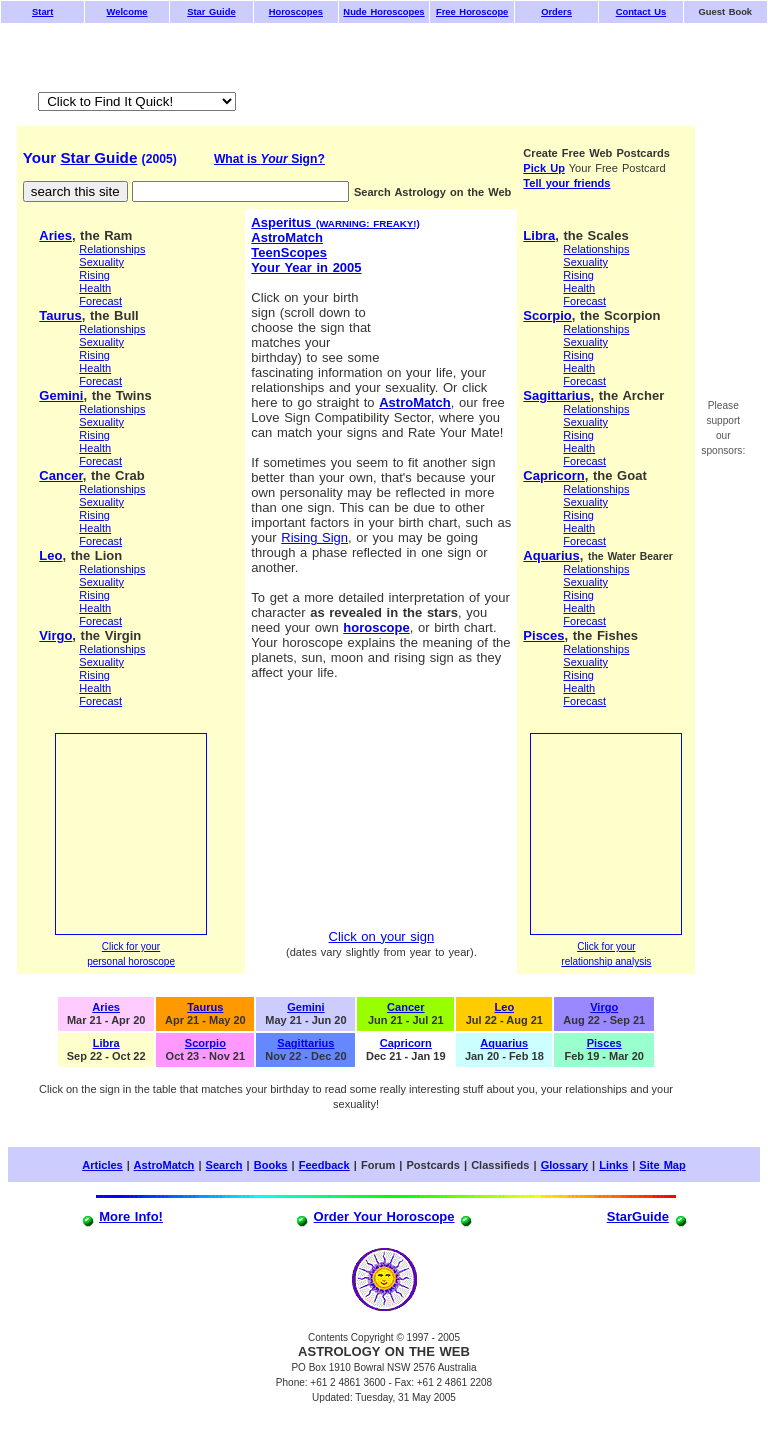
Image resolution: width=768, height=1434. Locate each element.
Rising (94, 275)
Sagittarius (556, 395)
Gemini (61, 395)
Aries (55, 235)
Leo (50, 555)
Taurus (60, 315)
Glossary (564, 1165)
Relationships (112, 249)
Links (613, 1165)
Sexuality (101, 262)
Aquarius (551, 555)
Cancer (60, 475)
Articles (102, 1165)
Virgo (55, 635)
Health (95, 288)
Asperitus (335, 222)
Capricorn (553, 475)
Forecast (100, 301)
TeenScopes (289, 252)
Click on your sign (382, 936)
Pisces (543, 635)
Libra (539, 235)
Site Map (662, 1165)
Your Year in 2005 (306, 267)
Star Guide (98, 157)
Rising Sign (314, 537)
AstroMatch (287, 237)
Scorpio (547, 315)
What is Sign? (269, 159)
